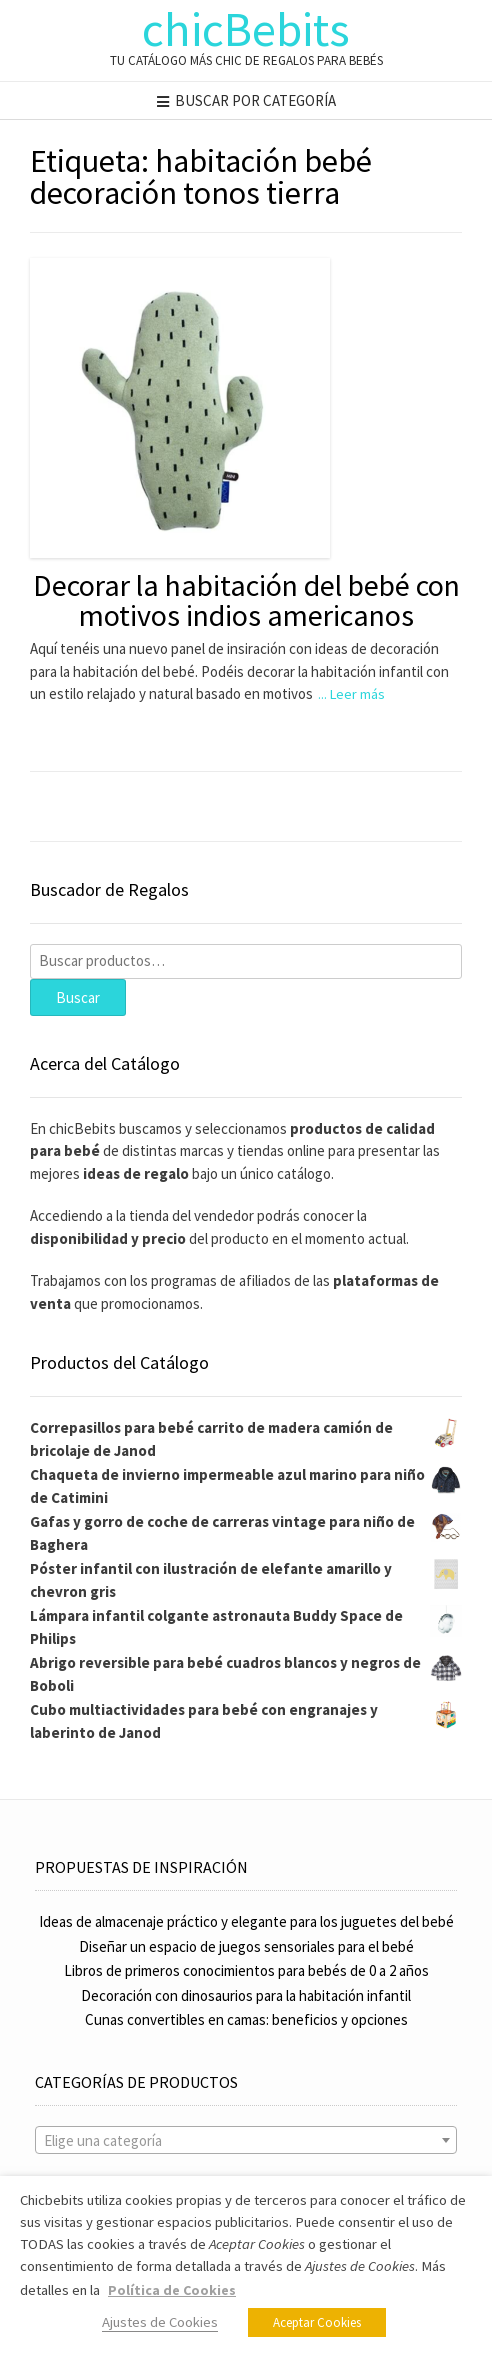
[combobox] (246, 2140)
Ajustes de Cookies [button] (160, 2322)
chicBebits (246, 29)
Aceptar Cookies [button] (317, 2322)
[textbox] (246, 2141)
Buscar (78, 997)
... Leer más (351, 694)
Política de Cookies (172, 2290)
